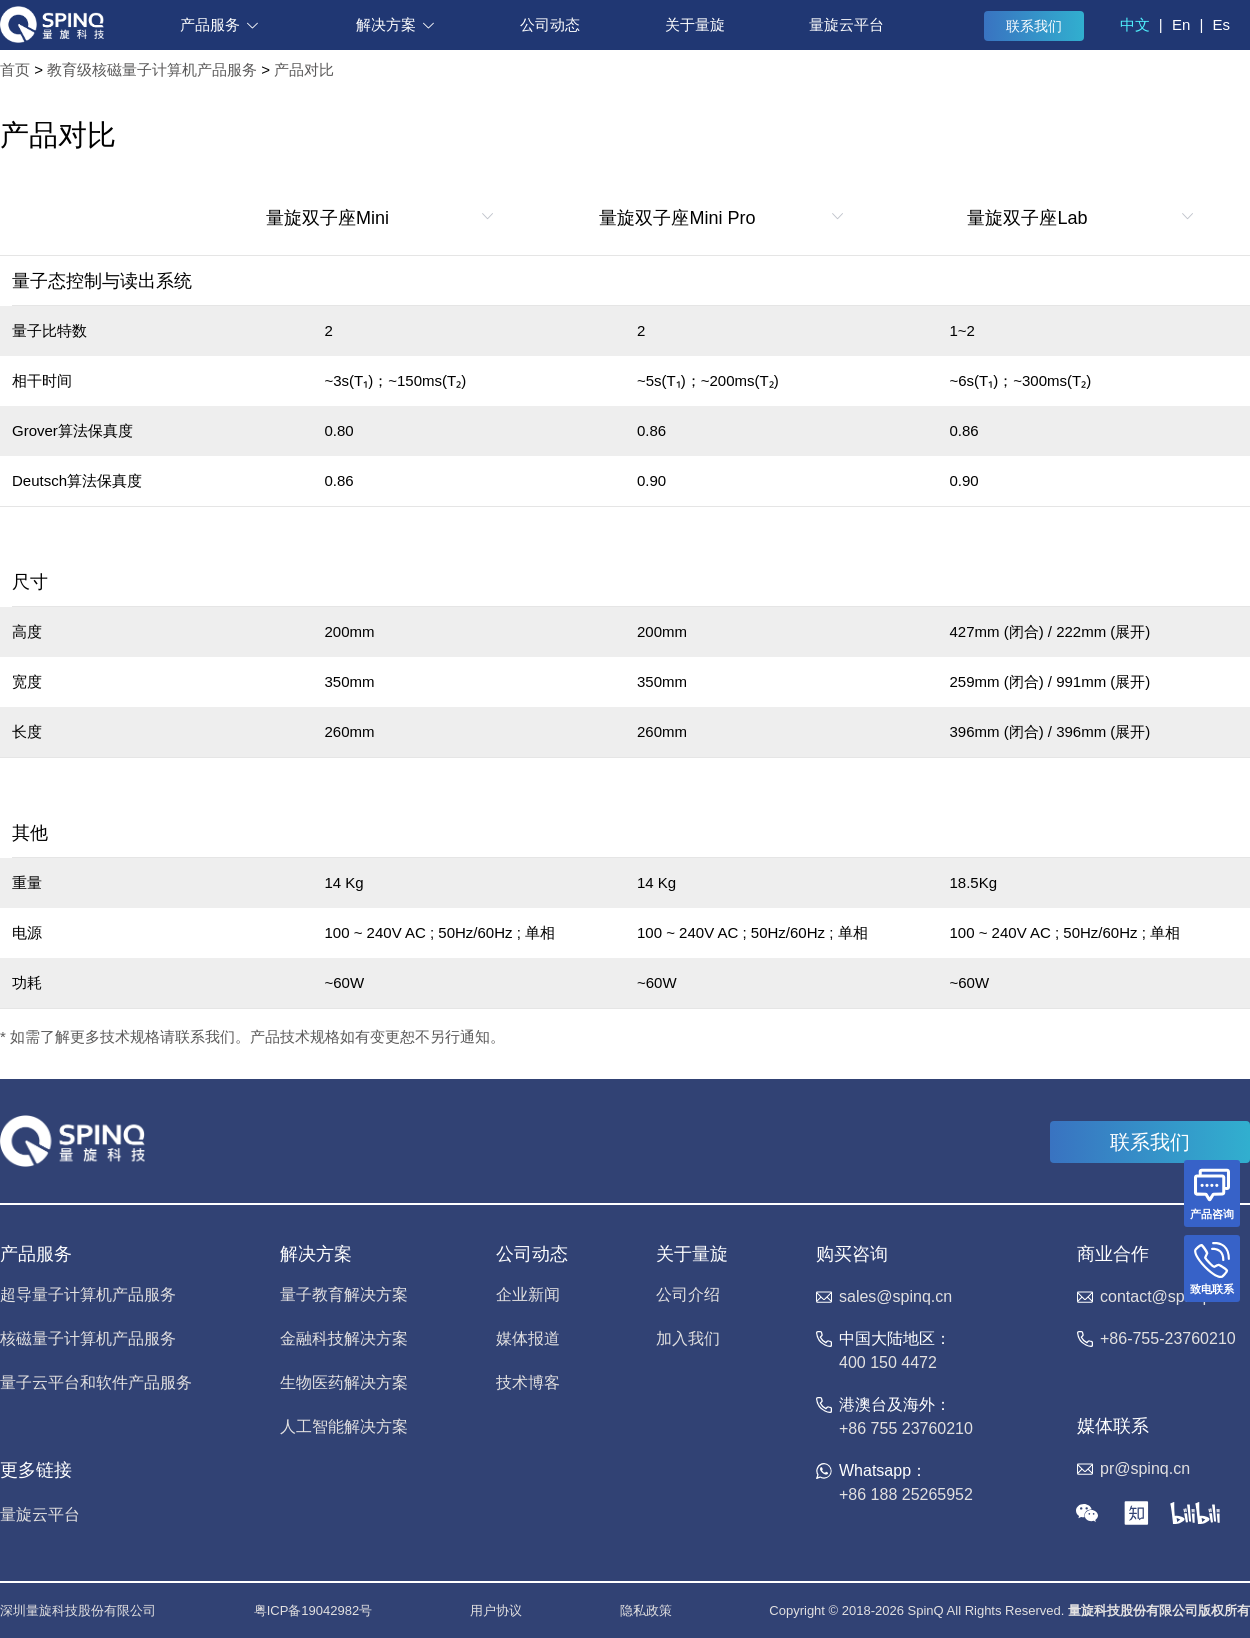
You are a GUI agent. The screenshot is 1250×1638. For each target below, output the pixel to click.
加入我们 (688, 1339)
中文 (1135, 24)
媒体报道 (528, 1339)
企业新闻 (528, 1295)
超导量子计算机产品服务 (88, 1295)
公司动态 (550, 24)
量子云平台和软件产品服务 (96, 1383)
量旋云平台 (846, 24)
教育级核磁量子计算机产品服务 (152, 69)
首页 (15, 69)
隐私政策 (646, 1610)
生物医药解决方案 (344, 1383)
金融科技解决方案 (344, 1339)
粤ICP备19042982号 (313, 1610)
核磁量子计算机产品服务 (88, 1339)
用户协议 (496, 1610)
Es (1221, 24)
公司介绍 (688, 1295)
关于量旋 (695, 24)
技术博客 (528, 1383)
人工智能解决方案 (344, 1427)
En (1181, 24)
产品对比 (304, 69)
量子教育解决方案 (344, 1295)
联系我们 (1034, 26)
